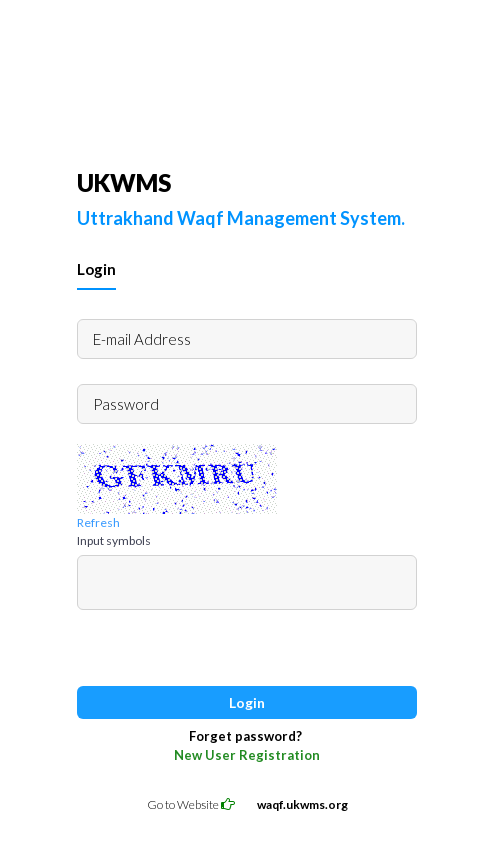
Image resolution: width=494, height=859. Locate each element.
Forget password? (245, 736)
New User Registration (247, 755)
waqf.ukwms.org (302, 804)
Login (96, 269)
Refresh (98, 522)
